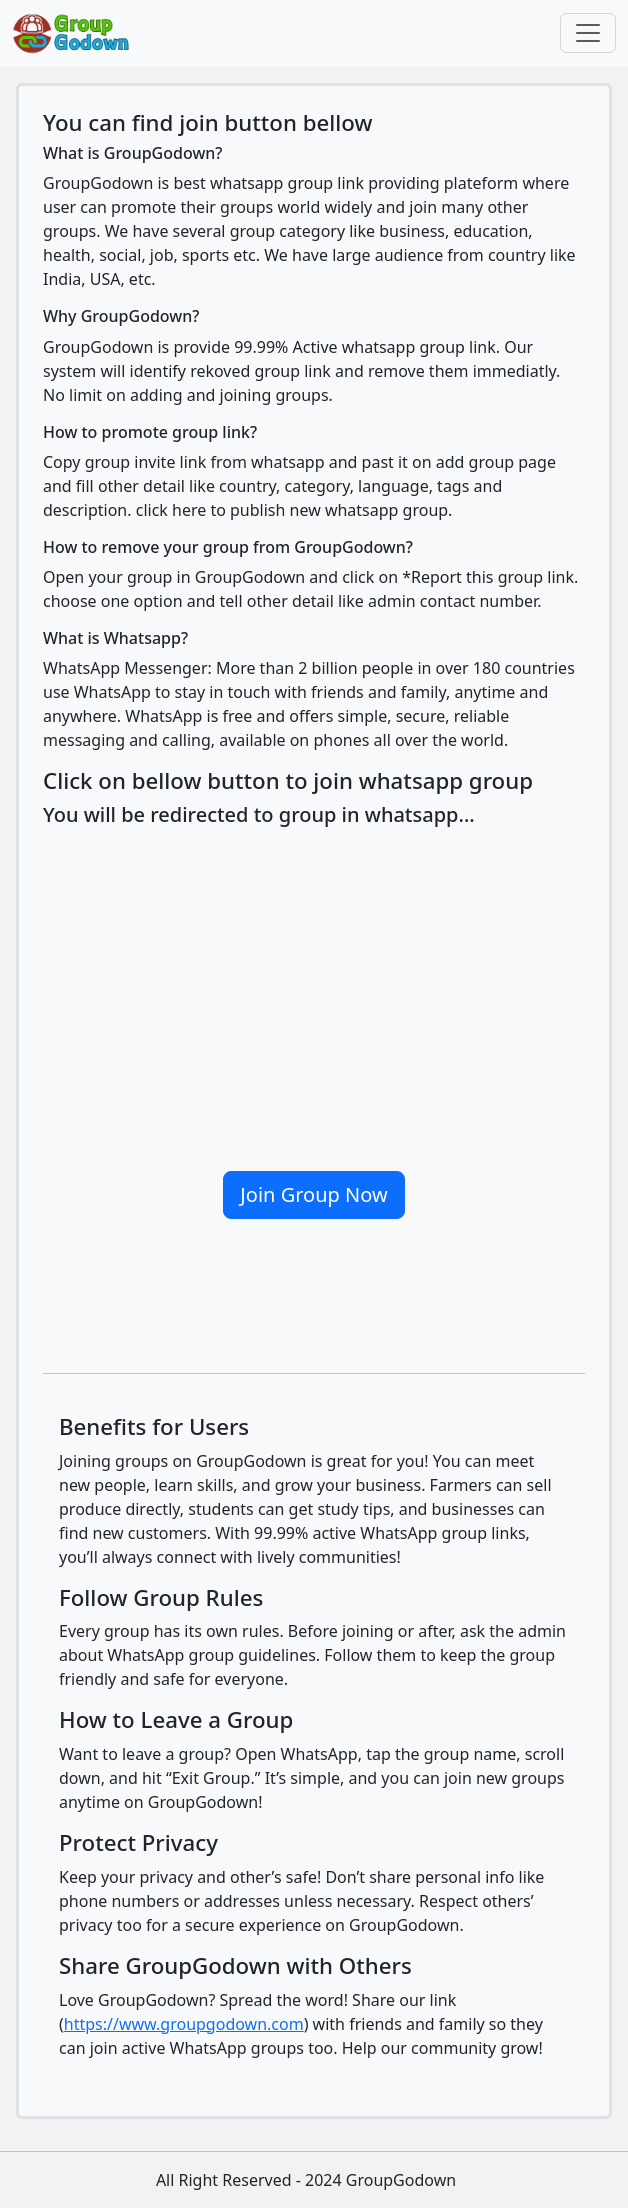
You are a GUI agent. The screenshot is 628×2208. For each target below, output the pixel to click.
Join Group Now (313, 1194)
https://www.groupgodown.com (184, 2024)
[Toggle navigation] (588, 33)
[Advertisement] (314, 991)
